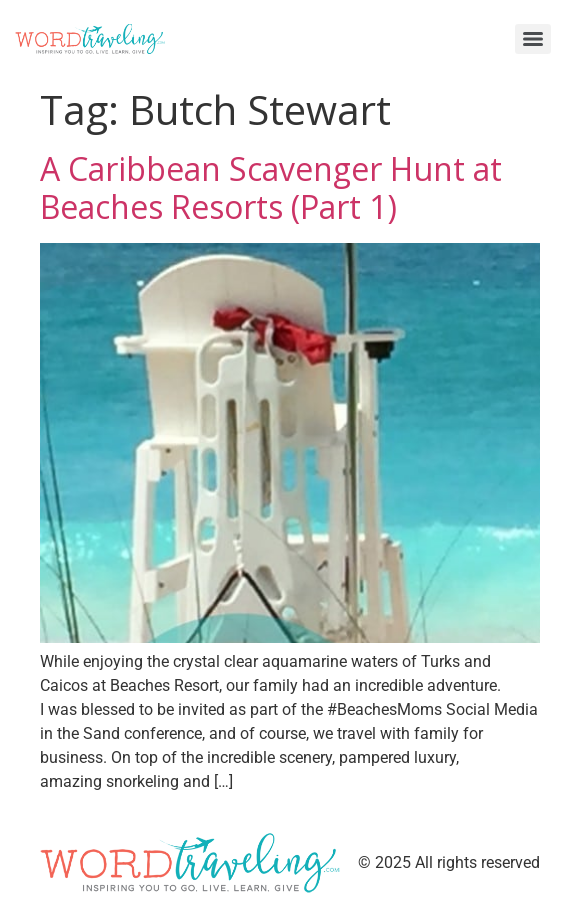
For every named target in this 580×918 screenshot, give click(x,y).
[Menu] (533, 39)
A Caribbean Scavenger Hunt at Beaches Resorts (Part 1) (271, 187)
